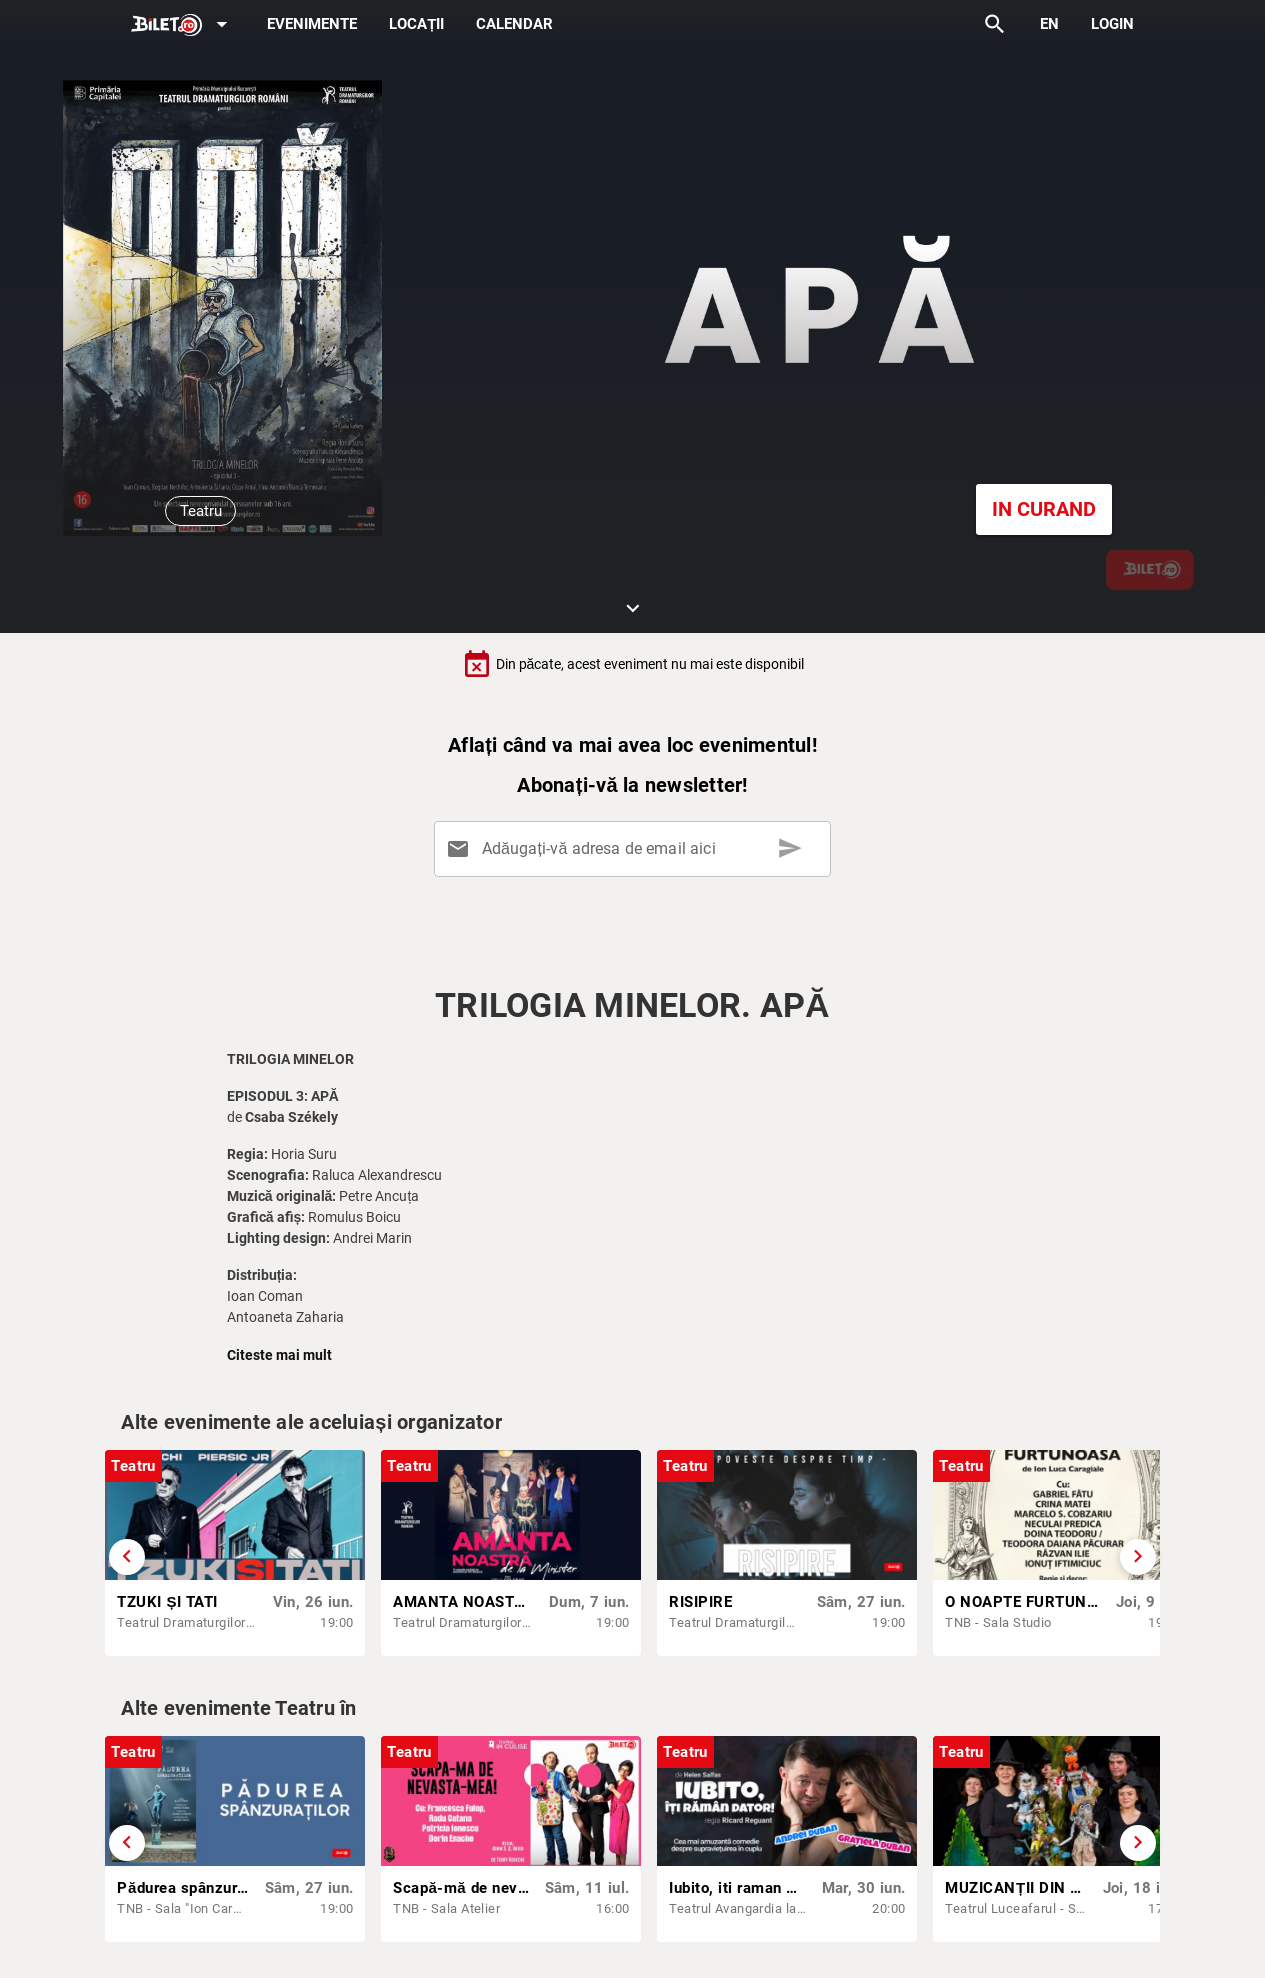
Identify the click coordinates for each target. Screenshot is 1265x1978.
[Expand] (183, 25)
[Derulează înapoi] (127, 1557)
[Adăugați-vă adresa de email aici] (636, 849)
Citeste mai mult (279, 1355)
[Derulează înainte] (1138, 1557)
